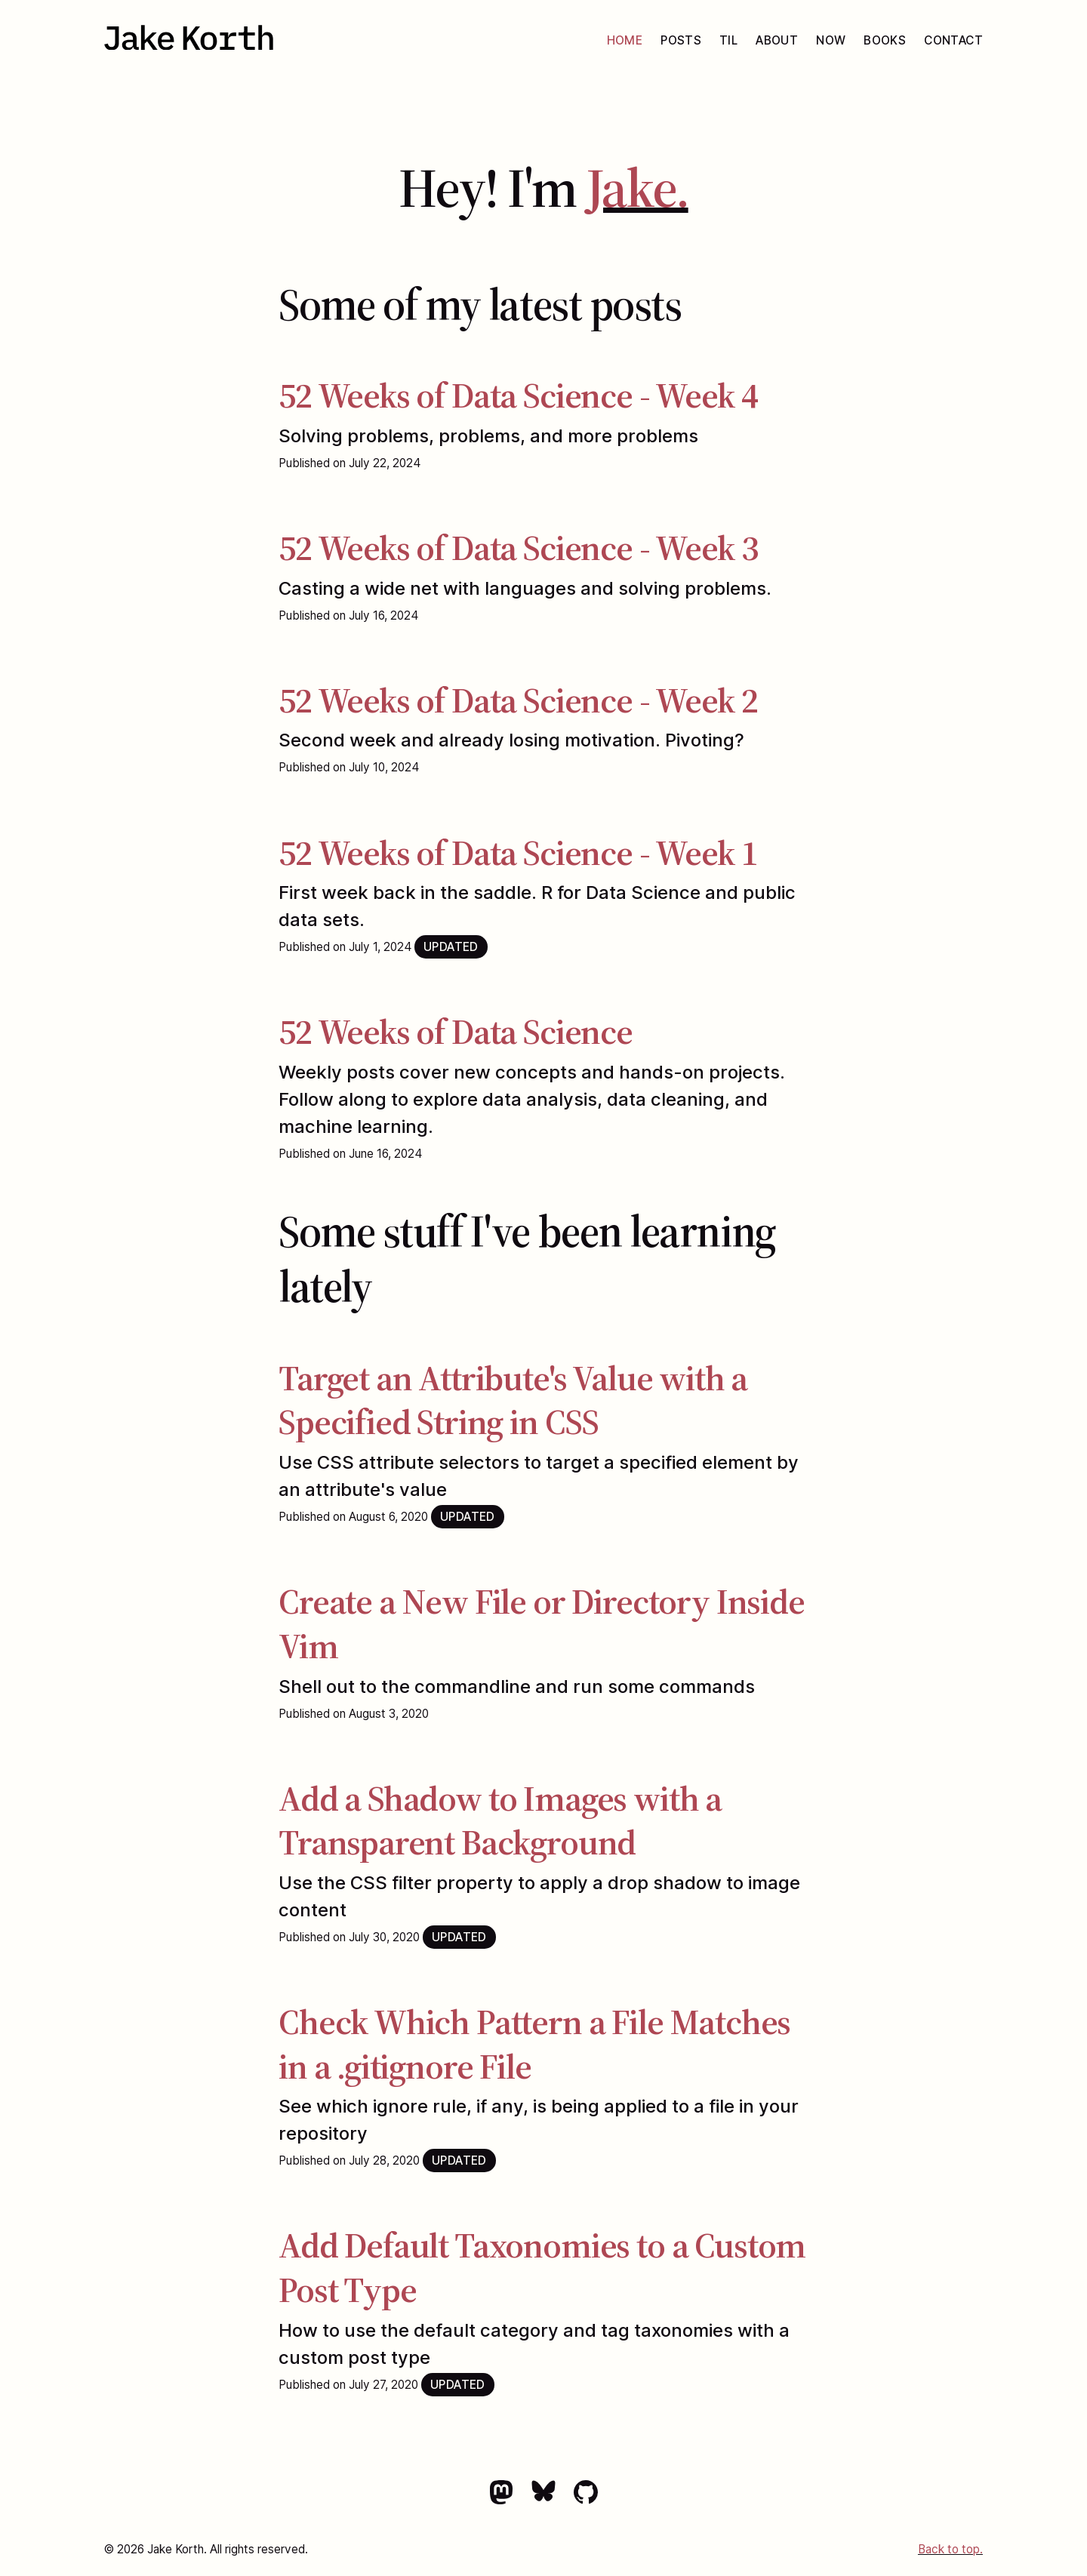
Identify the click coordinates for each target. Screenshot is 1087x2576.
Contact (953, 40)
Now (830, 40)
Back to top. (950, 2549)
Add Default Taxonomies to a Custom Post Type (542, 2267)
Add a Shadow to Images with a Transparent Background (500, 1820)
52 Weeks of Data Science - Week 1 (518, 852)
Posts (681, 40)
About (777, 40)
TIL (728, 40)
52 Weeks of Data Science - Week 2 (518, 700)
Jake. (637, 187)
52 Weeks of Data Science (456, 1031)
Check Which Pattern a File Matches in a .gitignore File (534, 2044)
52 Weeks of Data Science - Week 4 (518, 395)
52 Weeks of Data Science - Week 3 (518, 547)
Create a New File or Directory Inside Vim (542, 1623)
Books (885, 40)
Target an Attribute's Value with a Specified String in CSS (513, 1400)
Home (625, 40)
